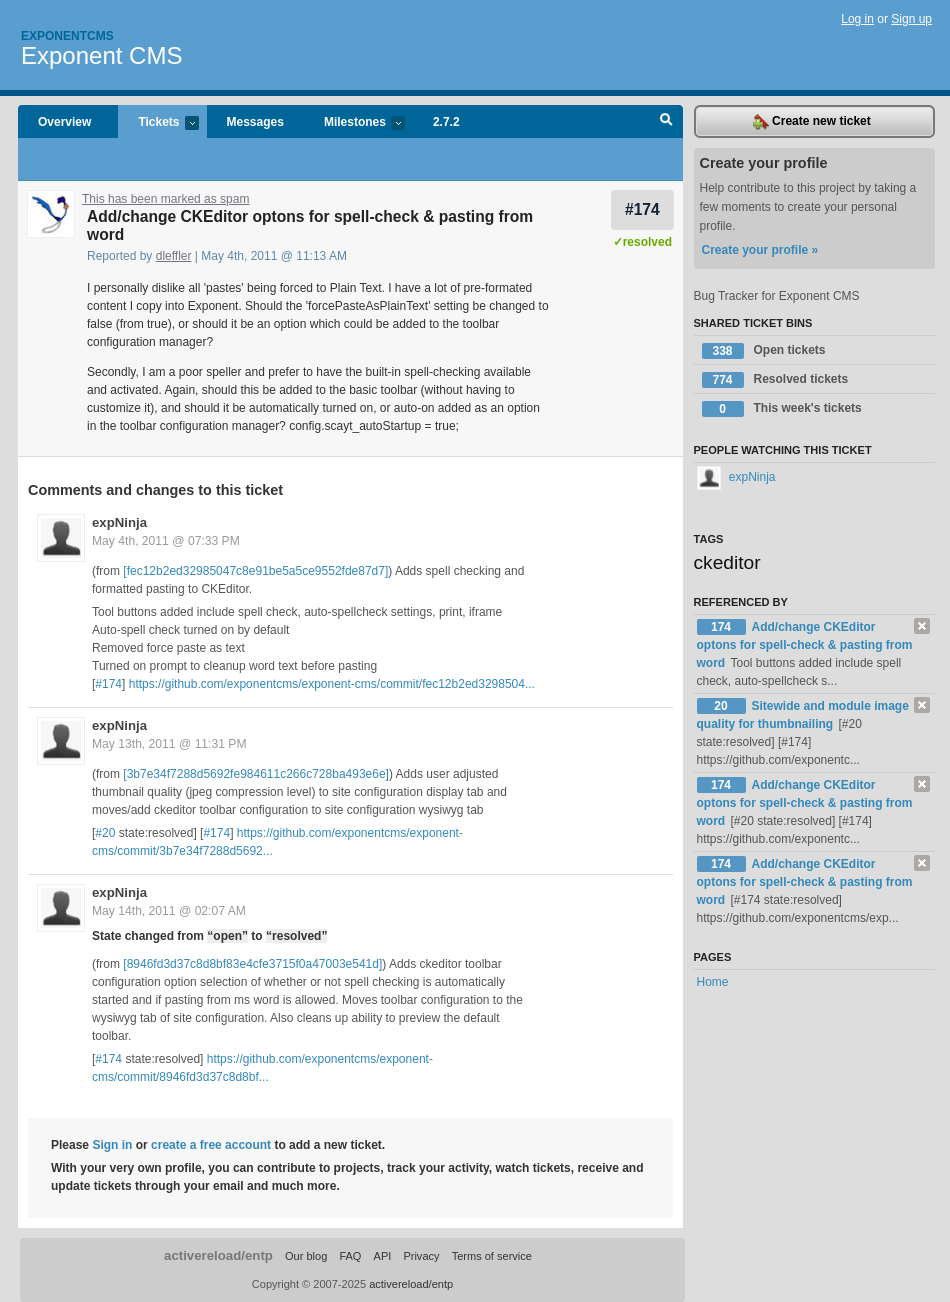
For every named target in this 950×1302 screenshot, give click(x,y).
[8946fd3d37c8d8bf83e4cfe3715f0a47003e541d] (252, 964)
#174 (642, 209)
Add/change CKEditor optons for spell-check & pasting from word (805, 645)
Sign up (911, 19)
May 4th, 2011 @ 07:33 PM (166, 541)
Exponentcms (67, 36)
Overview (64, 122)
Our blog (306, 1256)
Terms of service (492, 1256)
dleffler (174, 256)
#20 (105, 833)
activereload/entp (218, 1255)
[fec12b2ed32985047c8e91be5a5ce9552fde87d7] (255, 571)
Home (713, 982)
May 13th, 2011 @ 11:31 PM (169, 744)
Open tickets (764, 351)
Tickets (158, 123)
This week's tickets (782, 409)
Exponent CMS (101, 55)
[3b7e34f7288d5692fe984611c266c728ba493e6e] (256, 774)
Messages (255, 122)
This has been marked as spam (165, 199)
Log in (857, 19)
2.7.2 (446, 122)
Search (666, 122)
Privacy (421, 1256)
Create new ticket (812, 122)
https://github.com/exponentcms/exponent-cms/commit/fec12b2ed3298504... (332, 684)
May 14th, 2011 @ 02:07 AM (169, 911)
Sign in (112, 1145)
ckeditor (727, 562)
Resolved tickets (775, 380)
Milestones (354, 123)
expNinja (119, 522)
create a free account (211, 1145)
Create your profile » (760, 250)
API (383, 1256)
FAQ (350, 1256)
